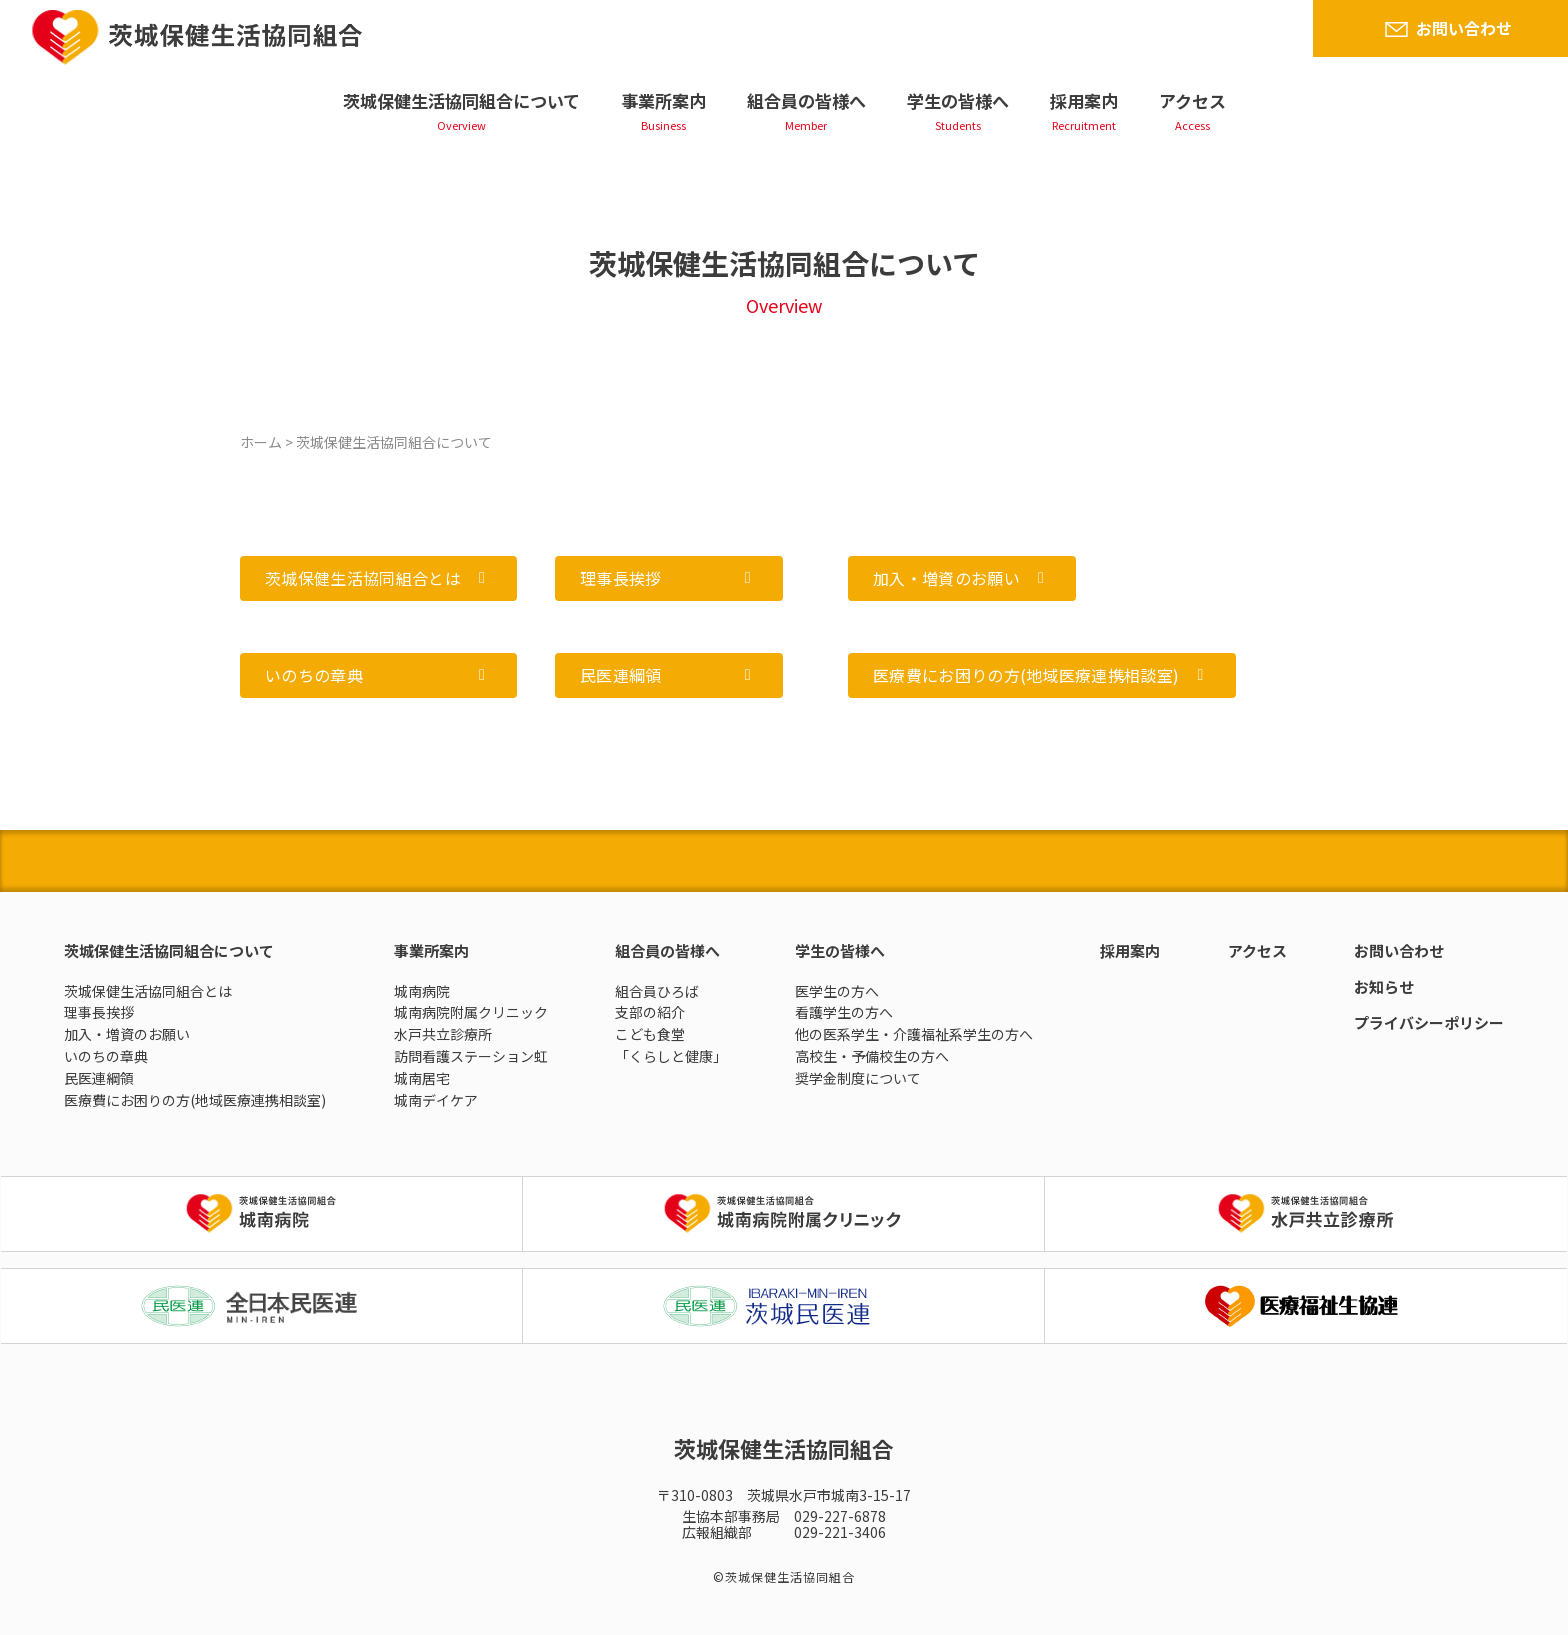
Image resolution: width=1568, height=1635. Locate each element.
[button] (378, 578)
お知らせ (1384, 986)
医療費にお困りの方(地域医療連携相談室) (195, 1100)
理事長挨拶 (99, 1012)
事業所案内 (663, 100)
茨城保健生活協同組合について (461, 100)
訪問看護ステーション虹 (471, 1056)
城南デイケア (436, 1100)
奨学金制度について (858, 1078)
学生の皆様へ (958, 100)
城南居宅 (422, 1078)
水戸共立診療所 (443, 1034)
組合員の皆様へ (806, 100)
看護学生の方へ (844, 1012)
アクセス (1192, 100)
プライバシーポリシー (1429, 1022)
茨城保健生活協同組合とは (148, 991)
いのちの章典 (106, 1056)
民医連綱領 (99, 1078)
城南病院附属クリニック (471, 1012)
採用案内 (1084, 100)
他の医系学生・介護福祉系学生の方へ (914, 1034)
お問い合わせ (1464, 28)
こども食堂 (650, 1034)
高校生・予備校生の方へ (872, 1056)
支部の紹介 (650, 1012)
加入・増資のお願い (127, 1034)
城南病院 (422, 991)
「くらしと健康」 (671, 1056)
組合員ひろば (657, 991)
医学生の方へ (837, 991)
